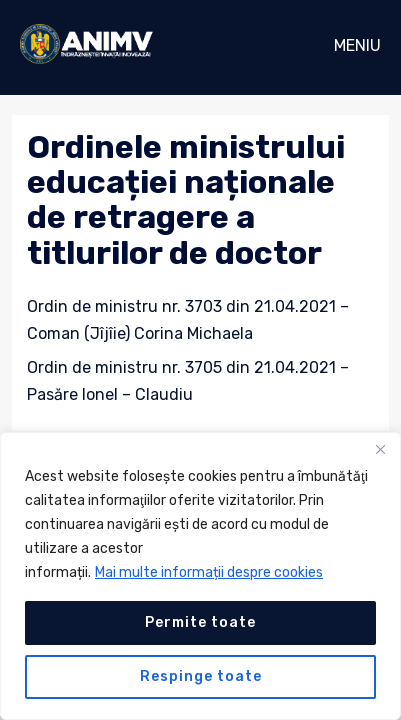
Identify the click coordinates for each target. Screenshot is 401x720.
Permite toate (200, 622)
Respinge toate (201, 676)
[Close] (380, 449)
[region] (200, 576)
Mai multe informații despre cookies (209, 572)
